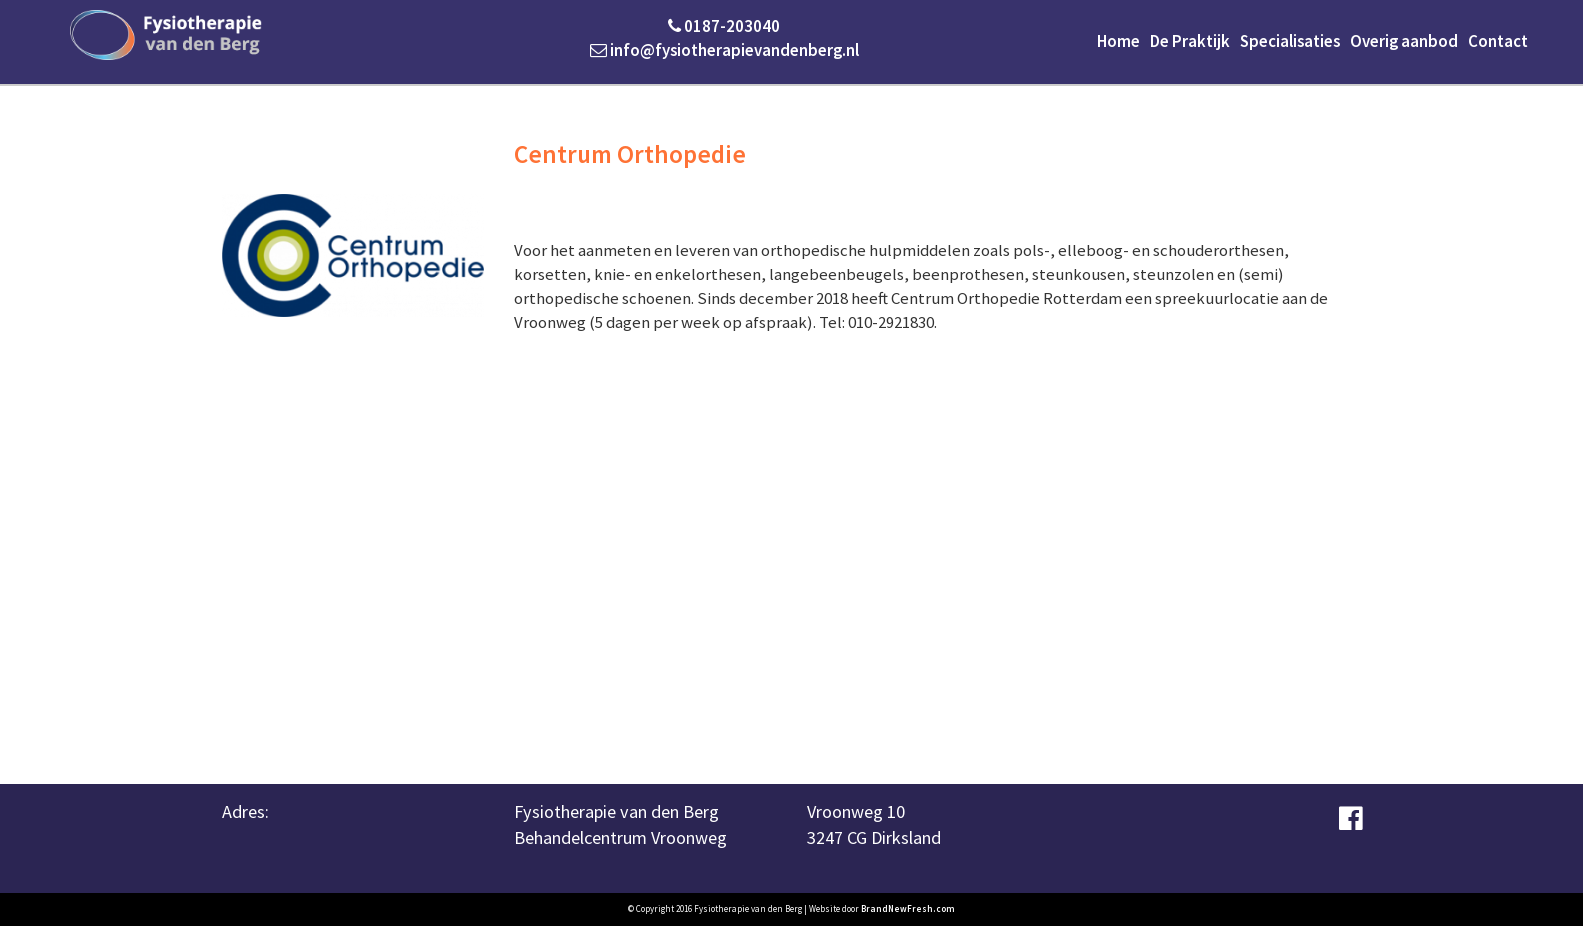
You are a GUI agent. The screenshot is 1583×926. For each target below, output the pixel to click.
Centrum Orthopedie (630, 154)
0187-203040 (724, 26)
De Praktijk (1190, 41)
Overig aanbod (1404, 41)
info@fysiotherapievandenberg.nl (724, 50)
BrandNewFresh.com (908, 908)
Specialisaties (1290, 41)
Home (1118, 41)
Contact (1498, 41)
